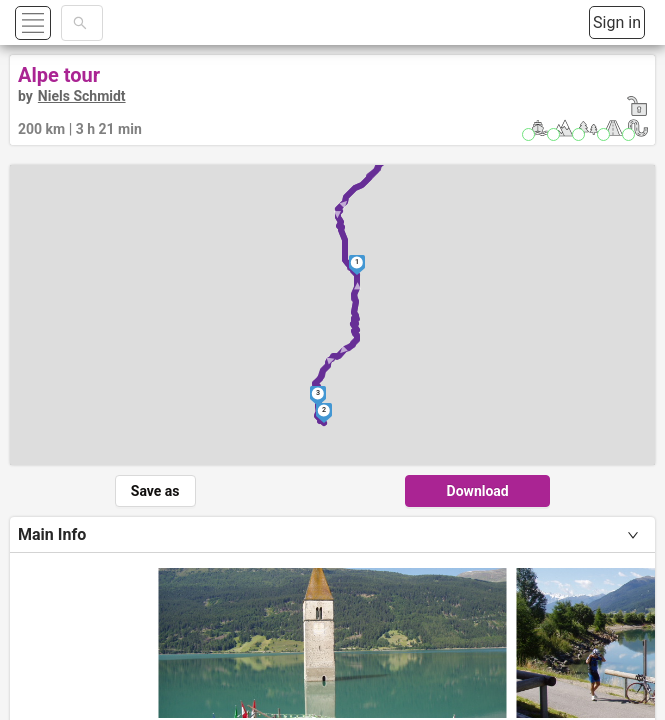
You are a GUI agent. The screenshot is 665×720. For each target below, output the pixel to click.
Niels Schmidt (82, 96)
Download (478, 491)
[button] (56, 22)
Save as (155, 491)
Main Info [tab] (52, 534)
